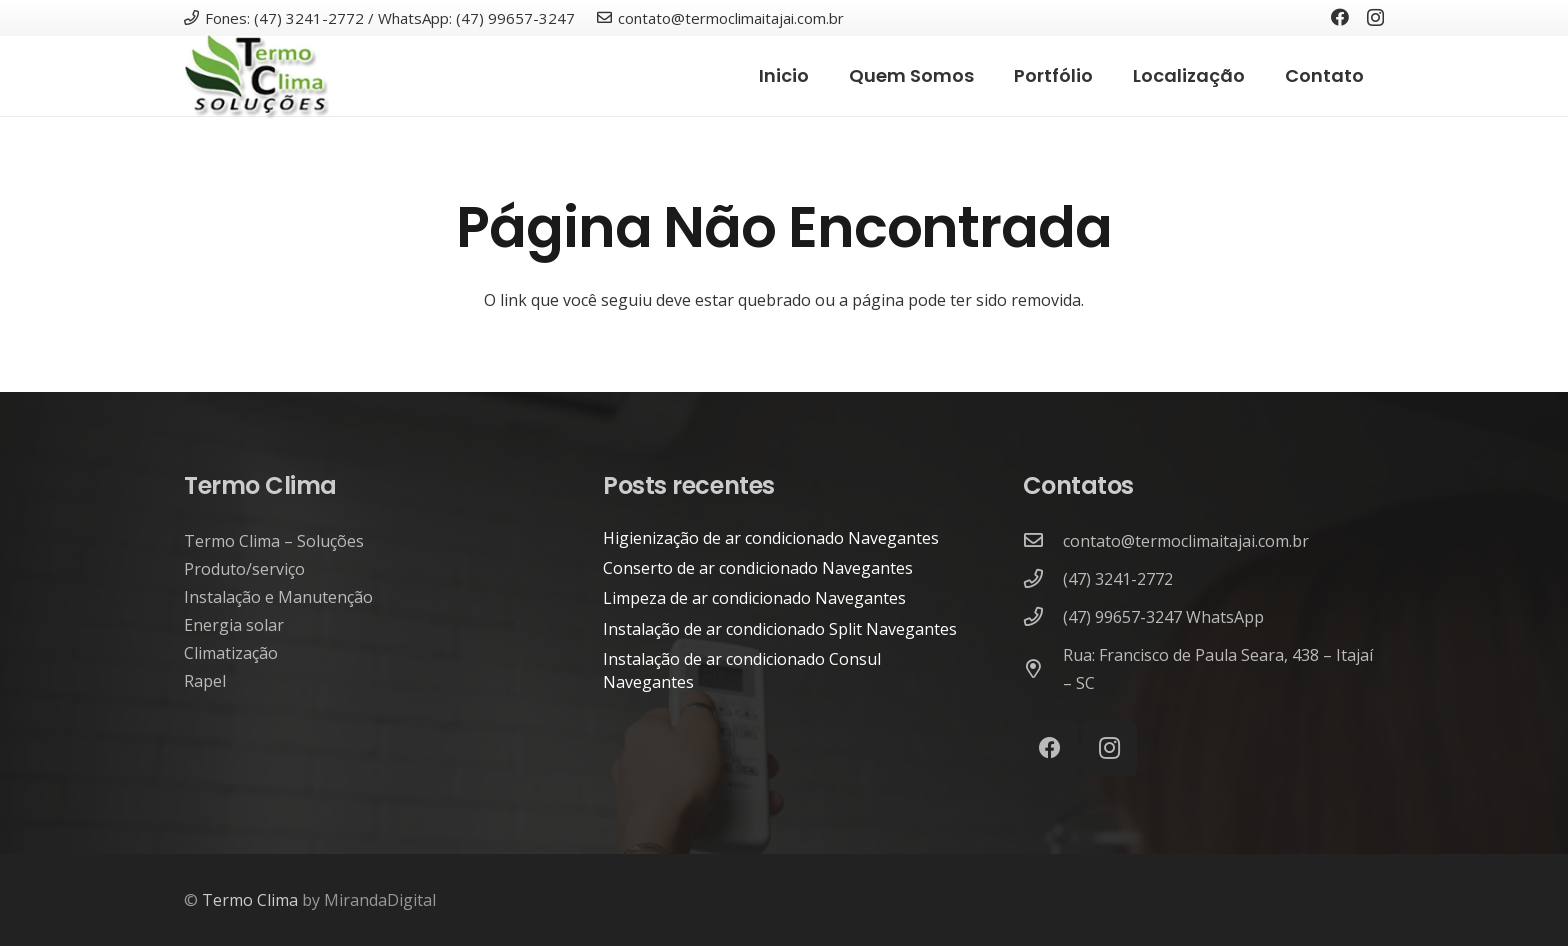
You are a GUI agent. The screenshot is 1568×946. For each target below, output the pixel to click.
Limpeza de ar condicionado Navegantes (754, 598)
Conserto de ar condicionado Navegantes (758, 568)
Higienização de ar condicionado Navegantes (771, 538)
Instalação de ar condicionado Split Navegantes (780, 629)
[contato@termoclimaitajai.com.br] (1043, 541)
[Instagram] (1375, 18)
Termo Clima (250, 900)
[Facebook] (1340, 17)
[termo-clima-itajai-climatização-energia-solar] (256, 76)
